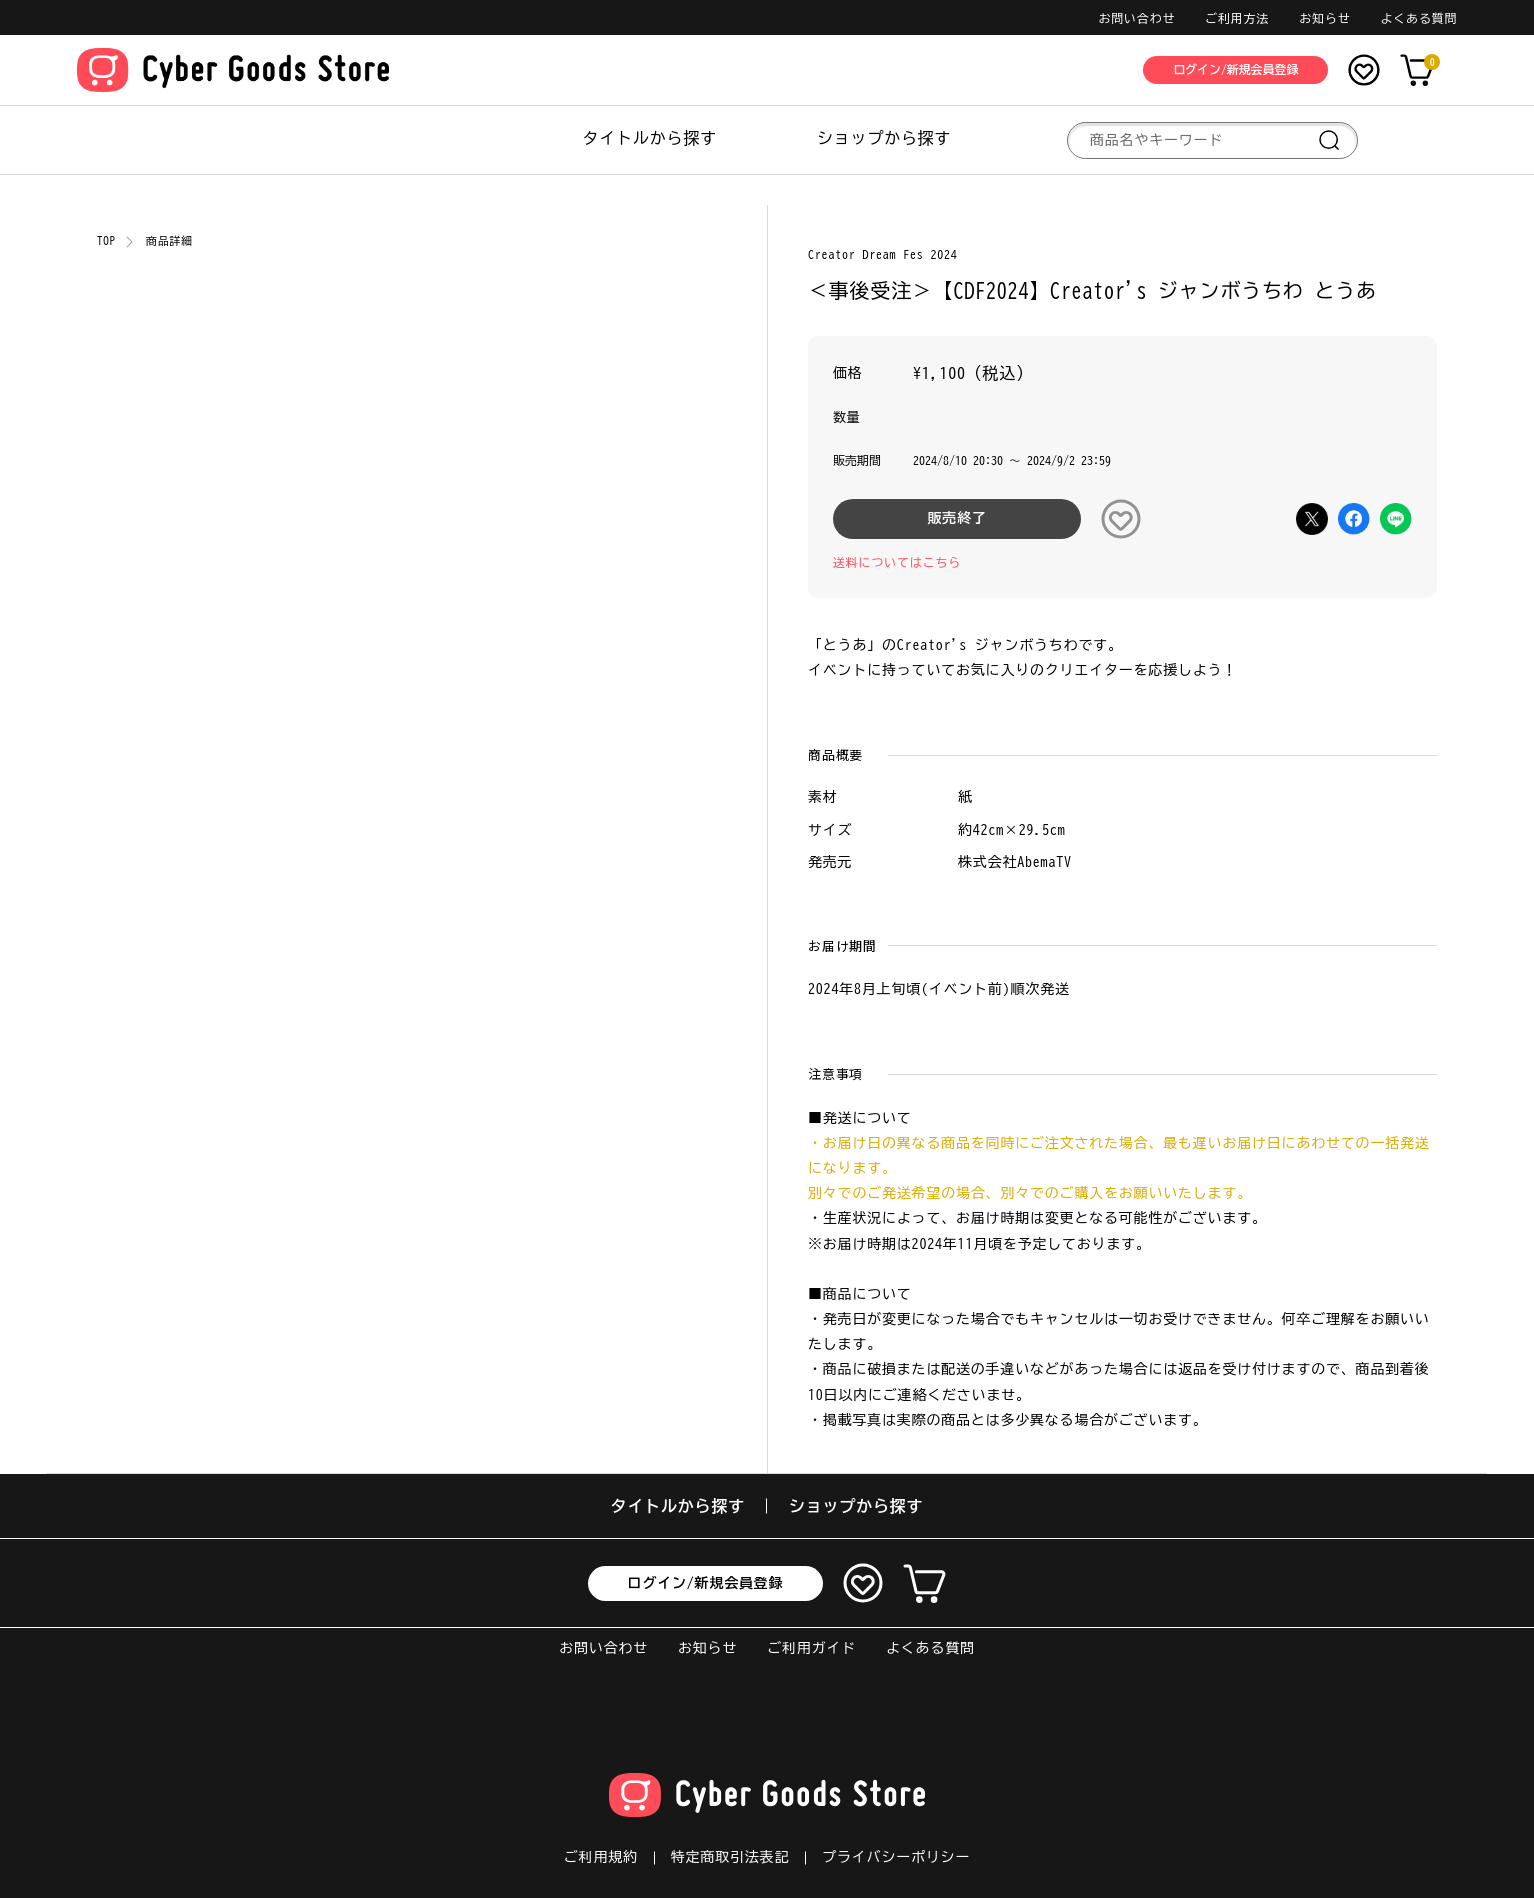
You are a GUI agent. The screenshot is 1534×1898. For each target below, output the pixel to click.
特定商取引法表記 (730, 1857)
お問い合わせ (1136, 18)
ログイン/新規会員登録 (706, 1583)
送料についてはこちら (897, 562)
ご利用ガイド (811, 1648)
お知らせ (1324, 18)
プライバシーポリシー (896, 1857)
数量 (847, 417)
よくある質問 (1418, 18)
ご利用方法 (1237, 18)
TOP (106, 240)
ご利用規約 (601, 1857)
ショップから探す (884, 138)
